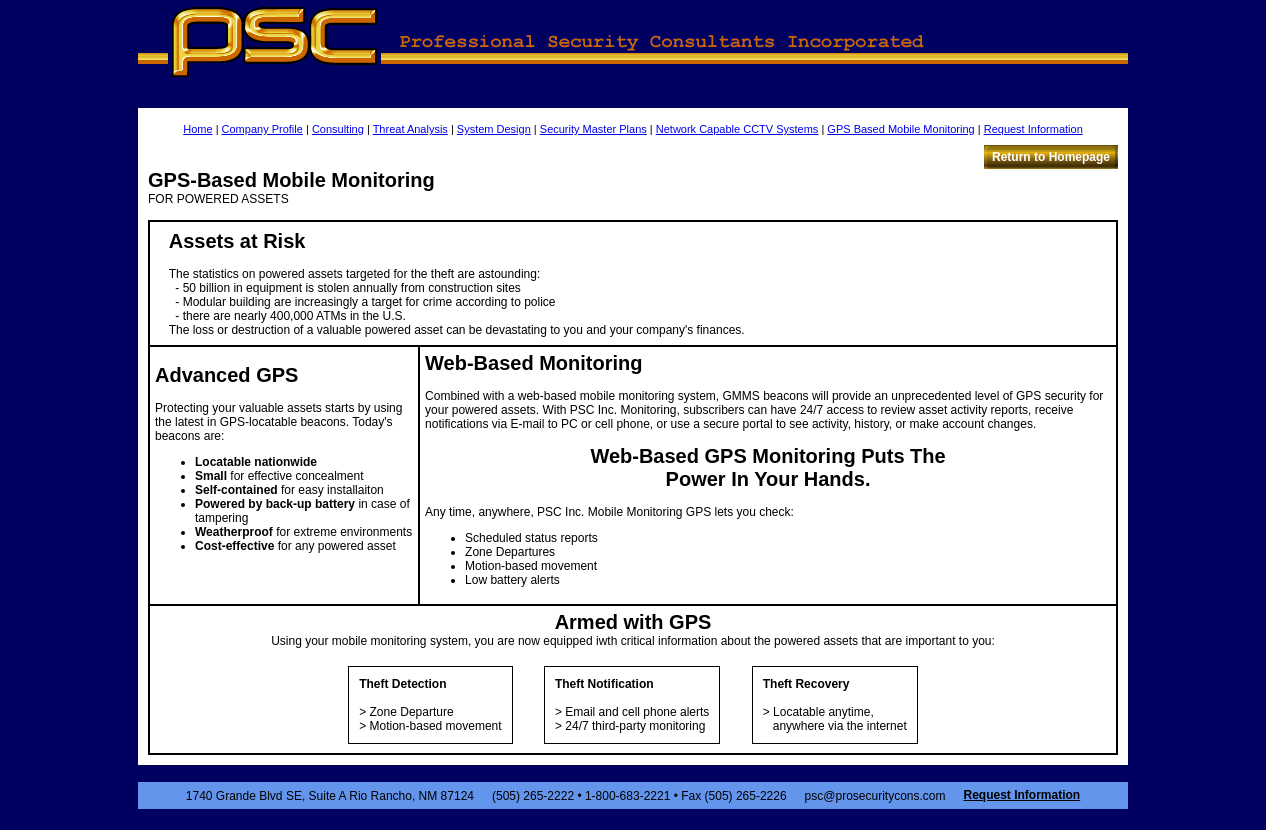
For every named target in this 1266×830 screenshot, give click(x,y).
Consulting (338, 129)
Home (197, 129)
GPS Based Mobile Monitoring (900, 129)
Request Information (1033, 129)
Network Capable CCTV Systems (737, 129)
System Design (494, 129)
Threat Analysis (410, 129)
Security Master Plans (593, 129)
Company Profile (262, 129)
